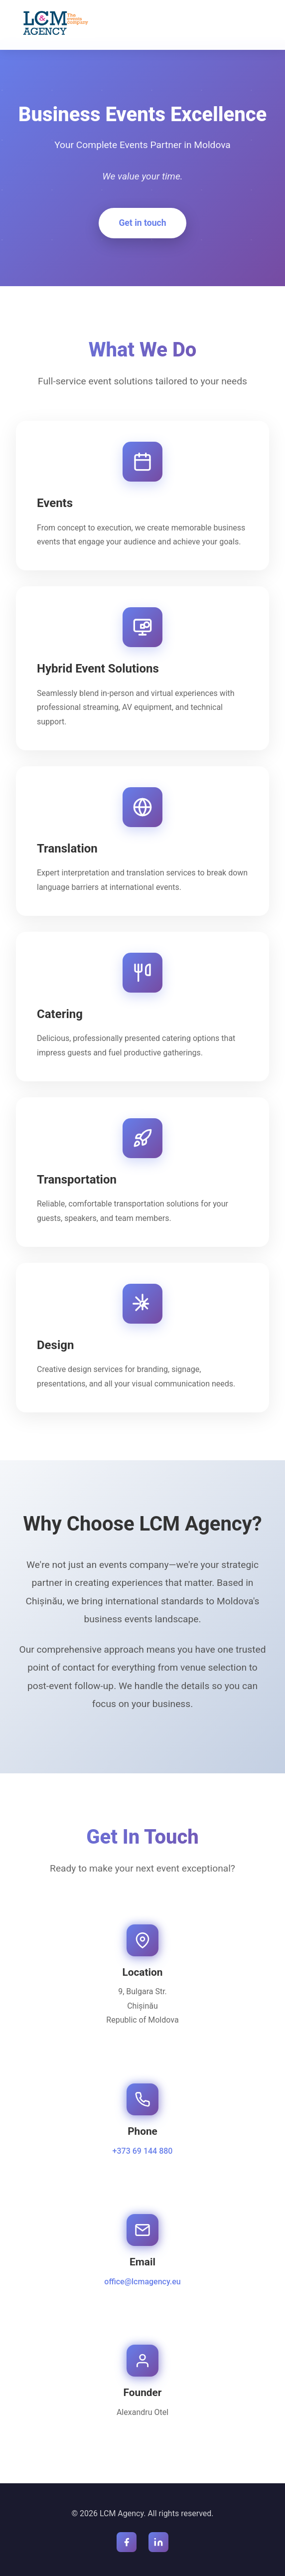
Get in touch (142, 223)
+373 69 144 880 (143, 2151)
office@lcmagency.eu (142, 2281)
